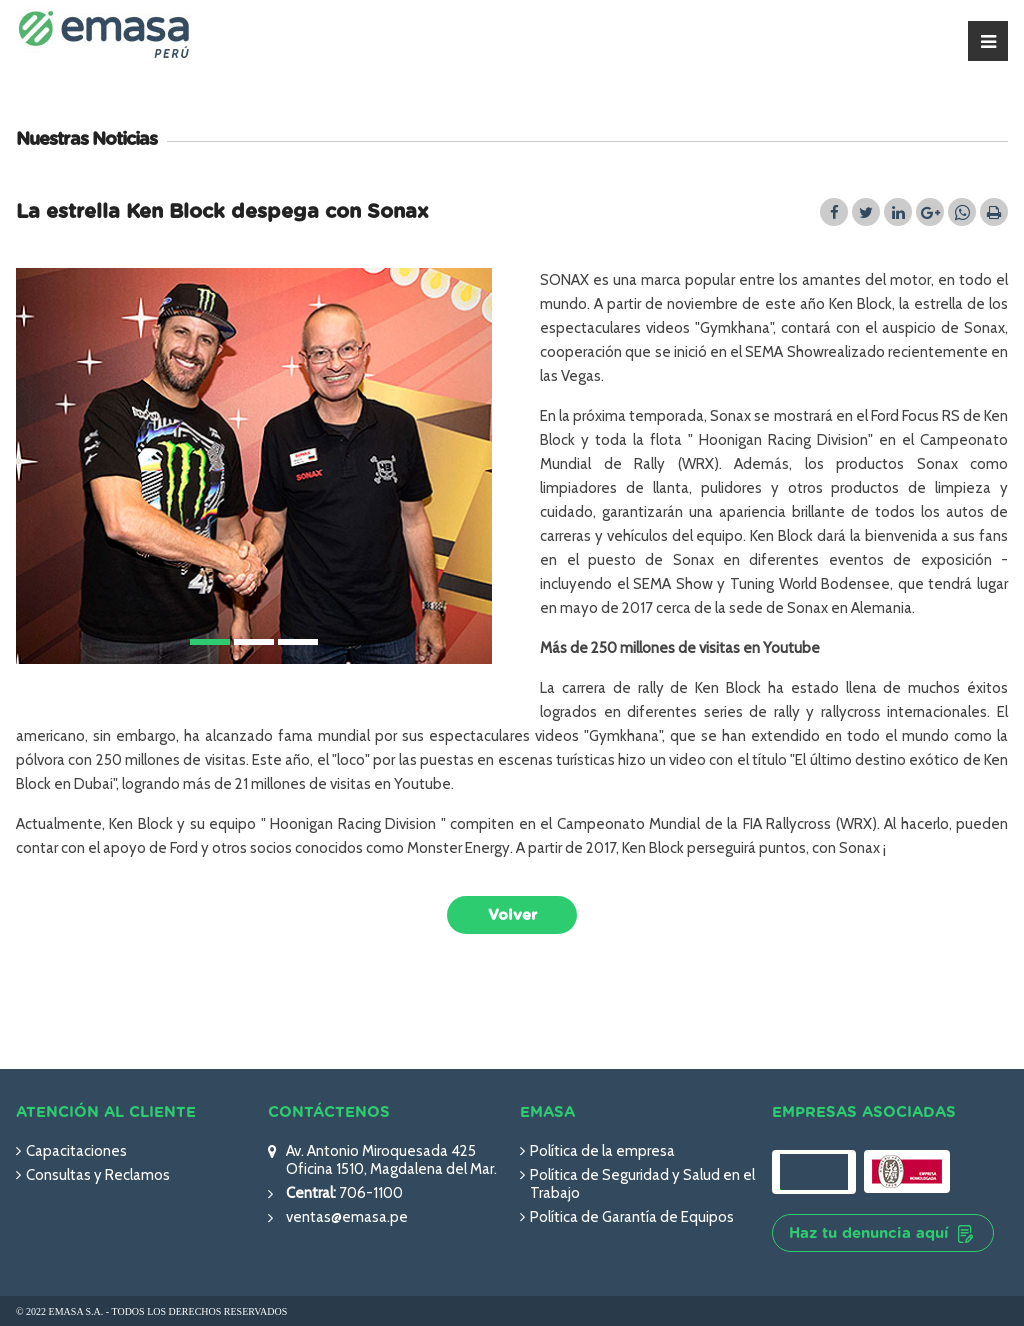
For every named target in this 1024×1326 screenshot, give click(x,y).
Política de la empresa (602, 1151)
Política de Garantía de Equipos (632, 1217)
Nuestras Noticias (86, 140)
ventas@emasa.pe (347, 1217)
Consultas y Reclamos (98, 1175)
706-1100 (369, 1193)
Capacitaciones (76, 1151)
